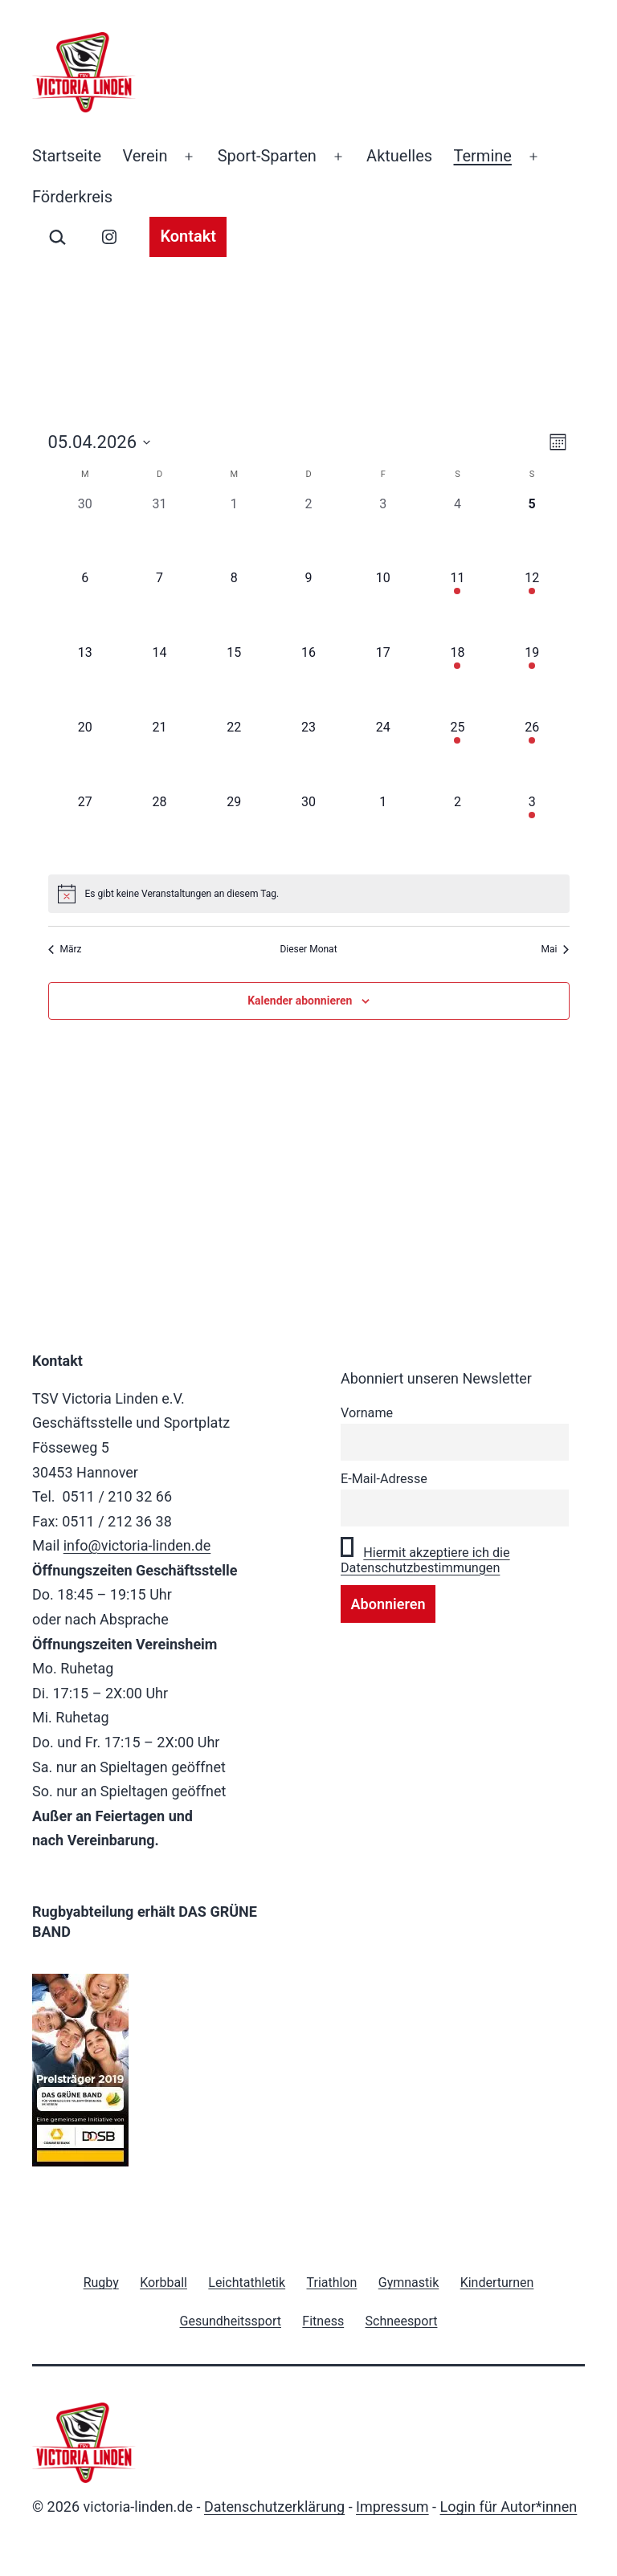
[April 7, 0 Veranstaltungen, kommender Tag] (159, 606)
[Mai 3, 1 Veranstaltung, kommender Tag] (532, 830)
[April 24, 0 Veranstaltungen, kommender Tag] (382, 755)
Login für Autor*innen (509, 2506)
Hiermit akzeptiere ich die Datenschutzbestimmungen (425, 1560)
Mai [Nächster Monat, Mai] (555, 949)
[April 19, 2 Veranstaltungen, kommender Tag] (532, 680)
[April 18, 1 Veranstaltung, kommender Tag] (457, 680)
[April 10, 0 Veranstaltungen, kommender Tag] (382, 606)
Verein (144, 155)
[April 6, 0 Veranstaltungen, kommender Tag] (85, 606)
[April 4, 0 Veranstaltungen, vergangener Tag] (457, 532)
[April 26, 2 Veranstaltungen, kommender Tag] (532, 755)
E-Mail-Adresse (384, 1478)
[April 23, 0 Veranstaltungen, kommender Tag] (309, 755)
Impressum (392, 2506)
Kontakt (188, 236)
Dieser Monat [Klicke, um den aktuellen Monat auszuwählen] (308, 949)
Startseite (66, 155)
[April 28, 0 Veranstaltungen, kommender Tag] (159, 830)
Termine (483, 155)
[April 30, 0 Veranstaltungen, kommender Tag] (309, 830)
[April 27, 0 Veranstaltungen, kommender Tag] (85, 830)
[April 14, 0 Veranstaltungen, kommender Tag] (159, 680)
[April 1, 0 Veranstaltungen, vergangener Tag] (234, 532)
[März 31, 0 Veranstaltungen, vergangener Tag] (159, 532)
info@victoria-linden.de (137, 1545)
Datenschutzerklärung (274, 2506)
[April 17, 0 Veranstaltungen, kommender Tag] (382, 680)
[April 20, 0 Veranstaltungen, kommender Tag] (85, 755)
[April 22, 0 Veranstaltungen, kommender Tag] (234, 755)
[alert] (309, 893)
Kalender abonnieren (299, 1000)
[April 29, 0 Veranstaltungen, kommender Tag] (234, 830)
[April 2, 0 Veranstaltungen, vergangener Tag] (309, 532)
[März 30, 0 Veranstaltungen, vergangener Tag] (85, 532)
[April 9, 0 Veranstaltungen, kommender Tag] (309, 606)
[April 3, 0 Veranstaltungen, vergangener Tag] (382, 532)
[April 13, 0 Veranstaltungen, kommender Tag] (85, 680)
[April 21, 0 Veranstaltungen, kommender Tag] (159, 755)
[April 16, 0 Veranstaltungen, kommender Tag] (309, 680)
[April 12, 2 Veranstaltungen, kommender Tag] (532, 606)
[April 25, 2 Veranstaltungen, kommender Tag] (457, 755)
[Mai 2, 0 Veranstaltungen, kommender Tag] (457, 830)
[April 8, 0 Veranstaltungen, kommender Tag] (234, 606)
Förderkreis (72, 196)
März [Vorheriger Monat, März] (65, 949)
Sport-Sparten (267, 155)
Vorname (367, 1412)
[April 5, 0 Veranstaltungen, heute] (532, 532)
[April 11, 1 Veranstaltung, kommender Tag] (457, 606)
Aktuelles (399, 155)
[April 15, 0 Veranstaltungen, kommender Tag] (234, 680)
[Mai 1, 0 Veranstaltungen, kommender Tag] (382, 830)
